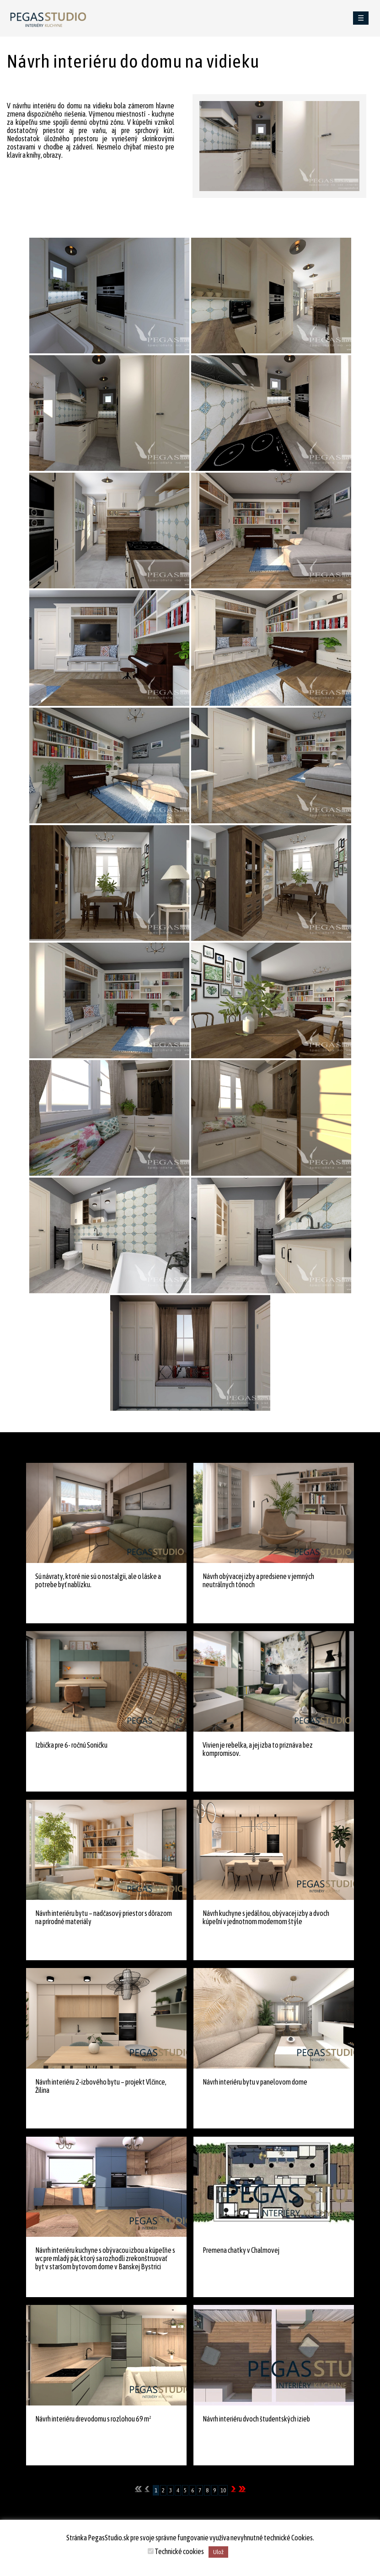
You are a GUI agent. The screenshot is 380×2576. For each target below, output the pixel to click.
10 (223, 2490)
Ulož (218, 2552)
